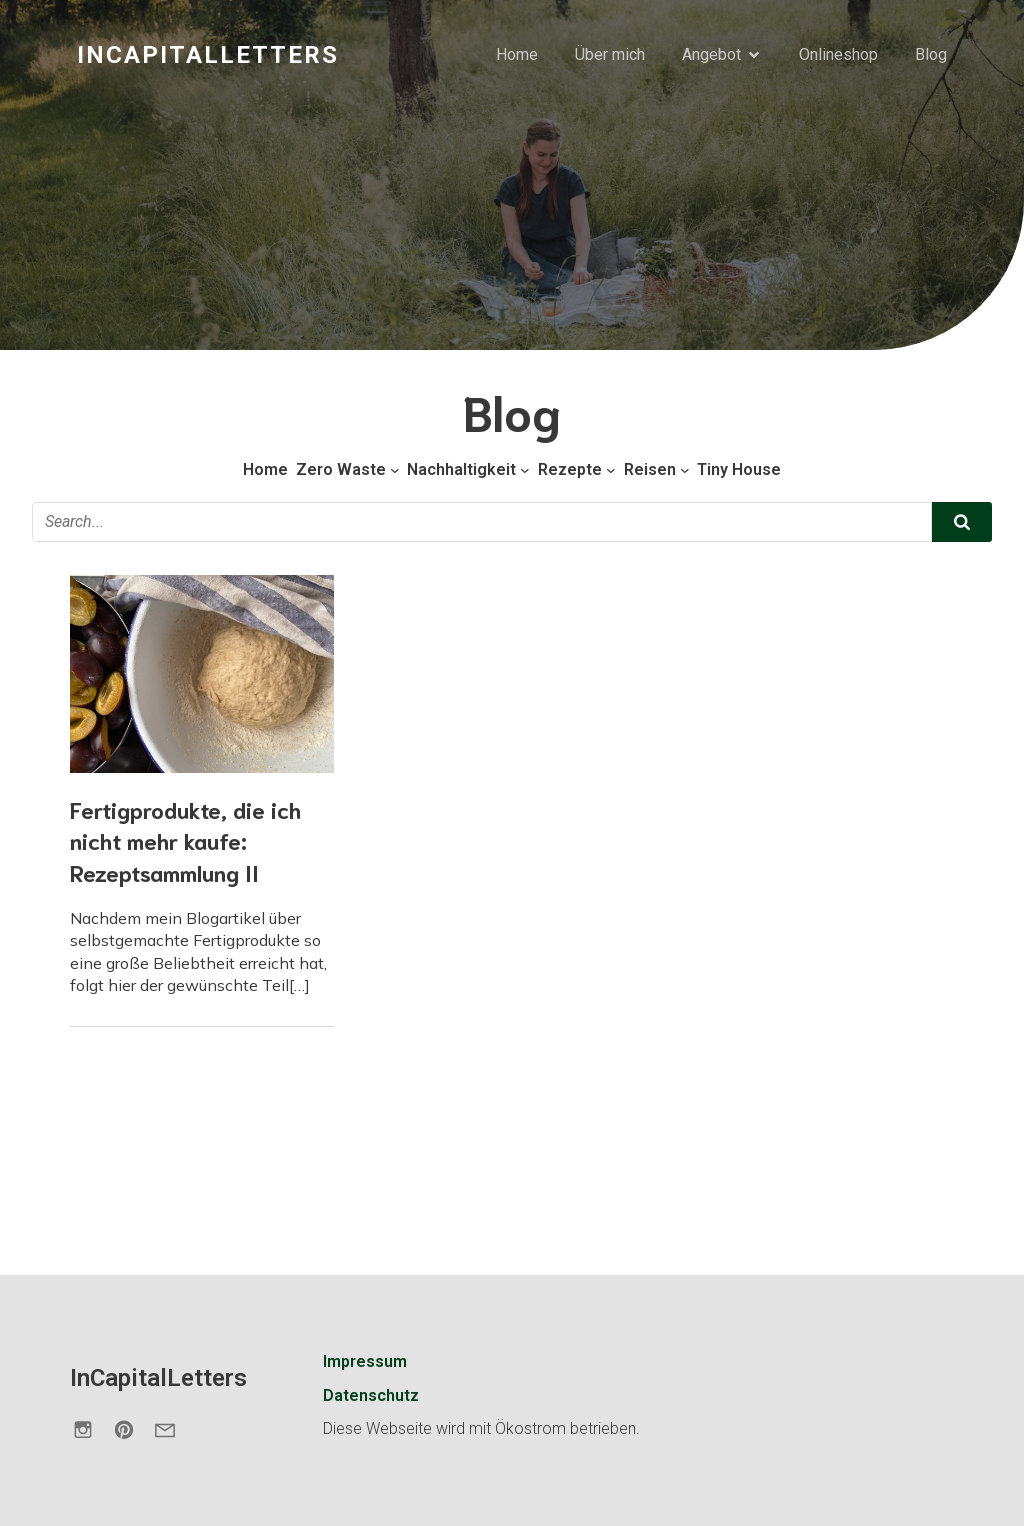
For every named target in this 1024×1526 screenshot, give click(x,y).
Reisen (650, 469)
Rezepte (570, 469)
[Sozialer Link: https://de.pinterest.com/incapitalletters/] (131, 1429)
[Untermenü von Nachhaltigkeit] (525, 470)
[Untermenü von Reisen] (685, 470)
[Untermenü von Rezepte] (611, 470)
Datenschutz (371, 1395)
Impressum (365, 1361)
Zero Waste (341, 469)
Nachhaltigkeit (461, 469)
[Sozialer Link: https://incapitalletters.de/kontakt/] (172, 1429)
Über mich (610, 54)
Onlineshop (838, 54)
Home (517, 54)
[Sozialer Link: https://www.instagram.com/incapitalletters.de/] (90, 1429)
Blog (931, 54)
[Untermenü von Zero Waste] (395, 470)
